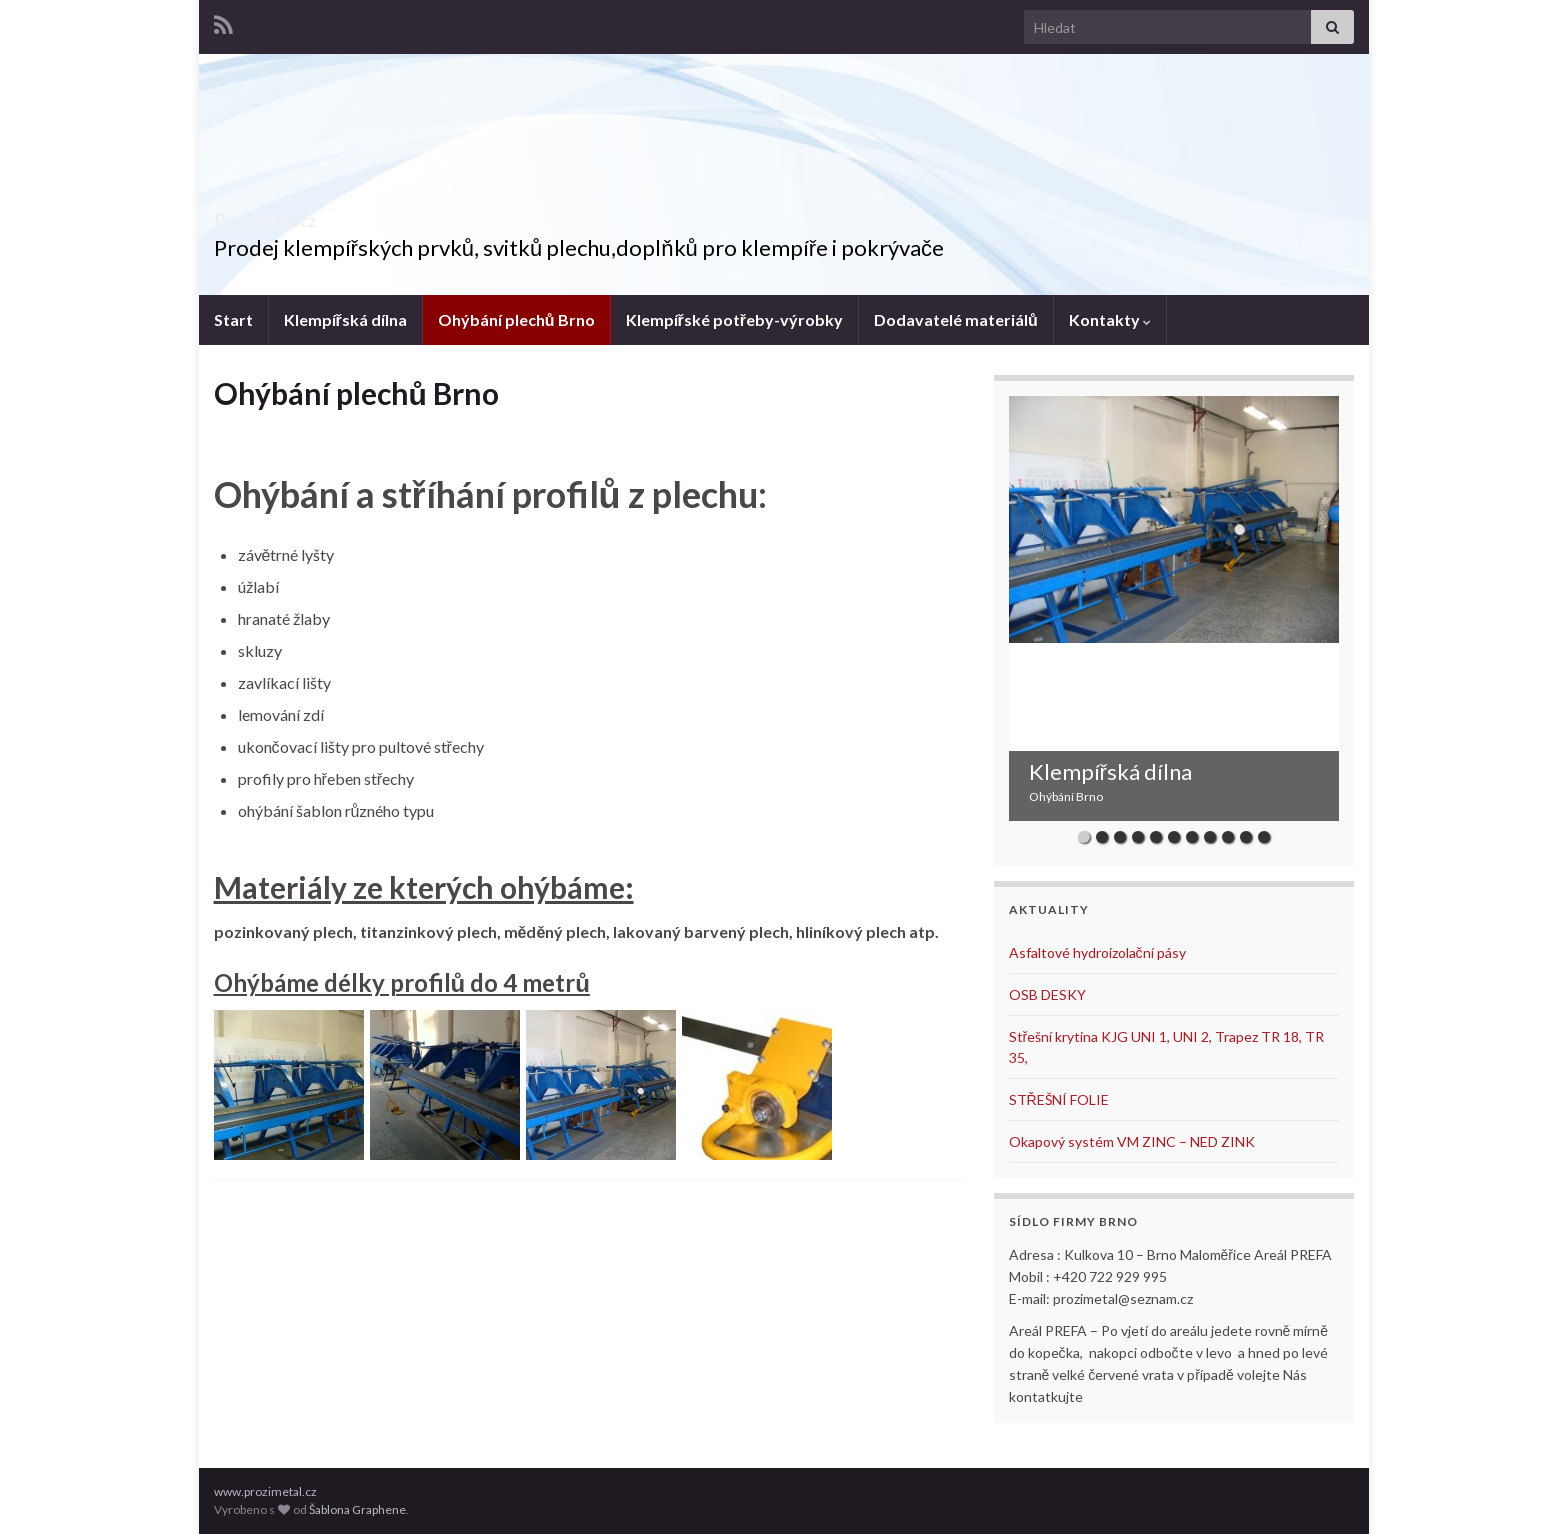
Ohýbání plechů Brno (516, 319)
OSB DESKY (1047, 994)
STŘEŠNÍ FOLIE (1059, 1099)
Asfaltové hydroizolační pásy (1097, 952)
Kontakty (1110, 319)
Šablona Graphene (357, 1509)
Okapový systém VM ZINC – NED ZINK (1132, 1141)
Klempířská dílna (345, 319)
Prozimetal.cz (300, 214)
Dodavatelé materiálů (956, 319)
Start (233, 319)
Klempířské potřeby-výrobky (734, 319)
